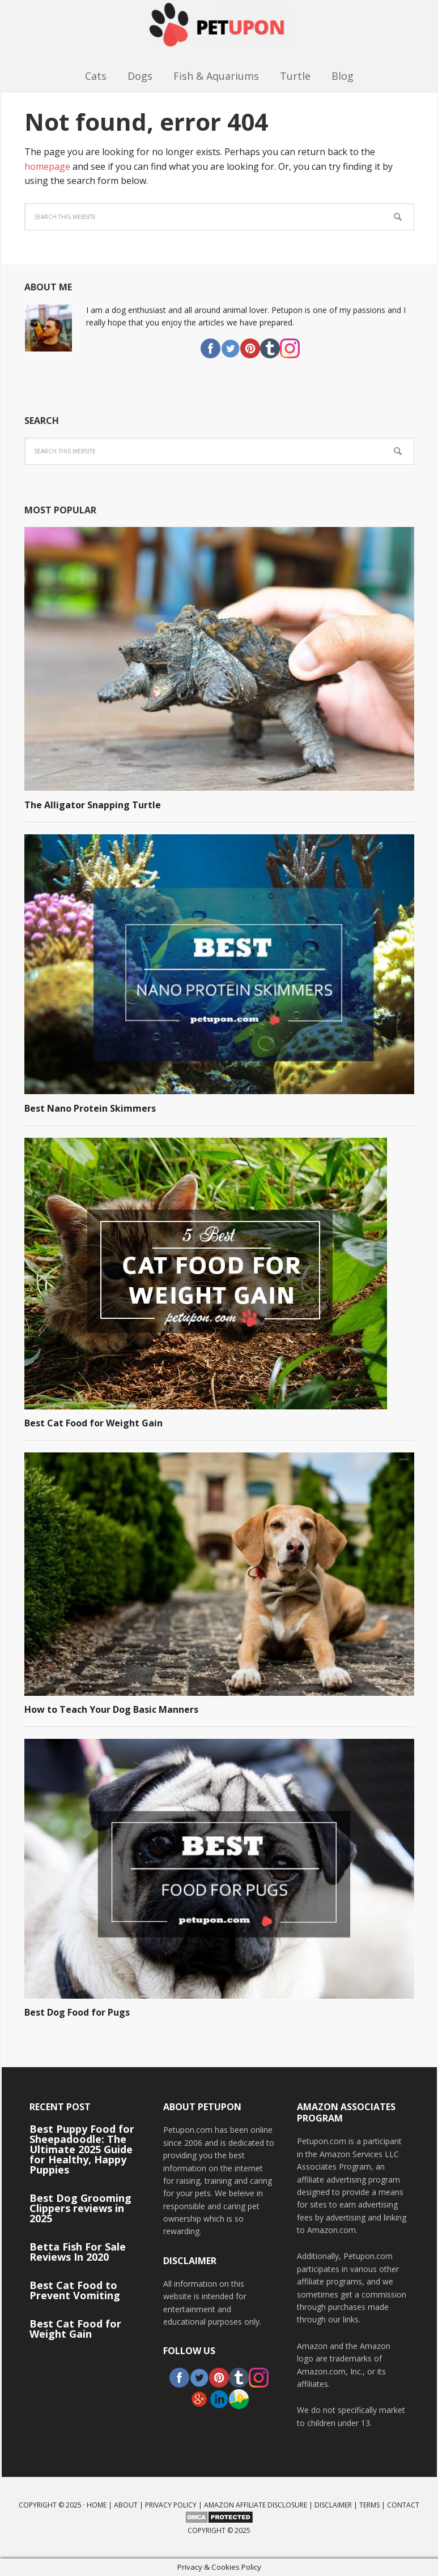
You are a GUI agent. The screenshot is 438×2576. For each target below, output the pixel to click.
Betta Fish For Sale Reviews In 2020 (77, 2252)
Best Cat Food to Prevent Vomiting (74, 2290)
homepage (47, 166)
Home (97, 2505)
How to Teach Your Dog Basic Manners (111, 1709)
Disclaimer (333, 2505)
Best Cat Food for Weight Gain (93, 1423)
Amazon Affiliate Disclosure (255, 2505)
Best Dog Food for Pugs (77, 2012)
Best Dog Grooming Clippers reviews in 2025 (80, 2208)
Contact (403, 2505)
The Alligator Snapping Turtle (92, 805)
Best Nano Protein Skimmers (90, 1108)
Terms (369, 2505)
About (126, 2505)
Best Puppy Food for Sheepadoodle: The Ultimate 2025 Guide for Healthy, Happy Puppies (81, 2149)
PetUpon (219, 31)
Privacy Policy (171, 2505)
